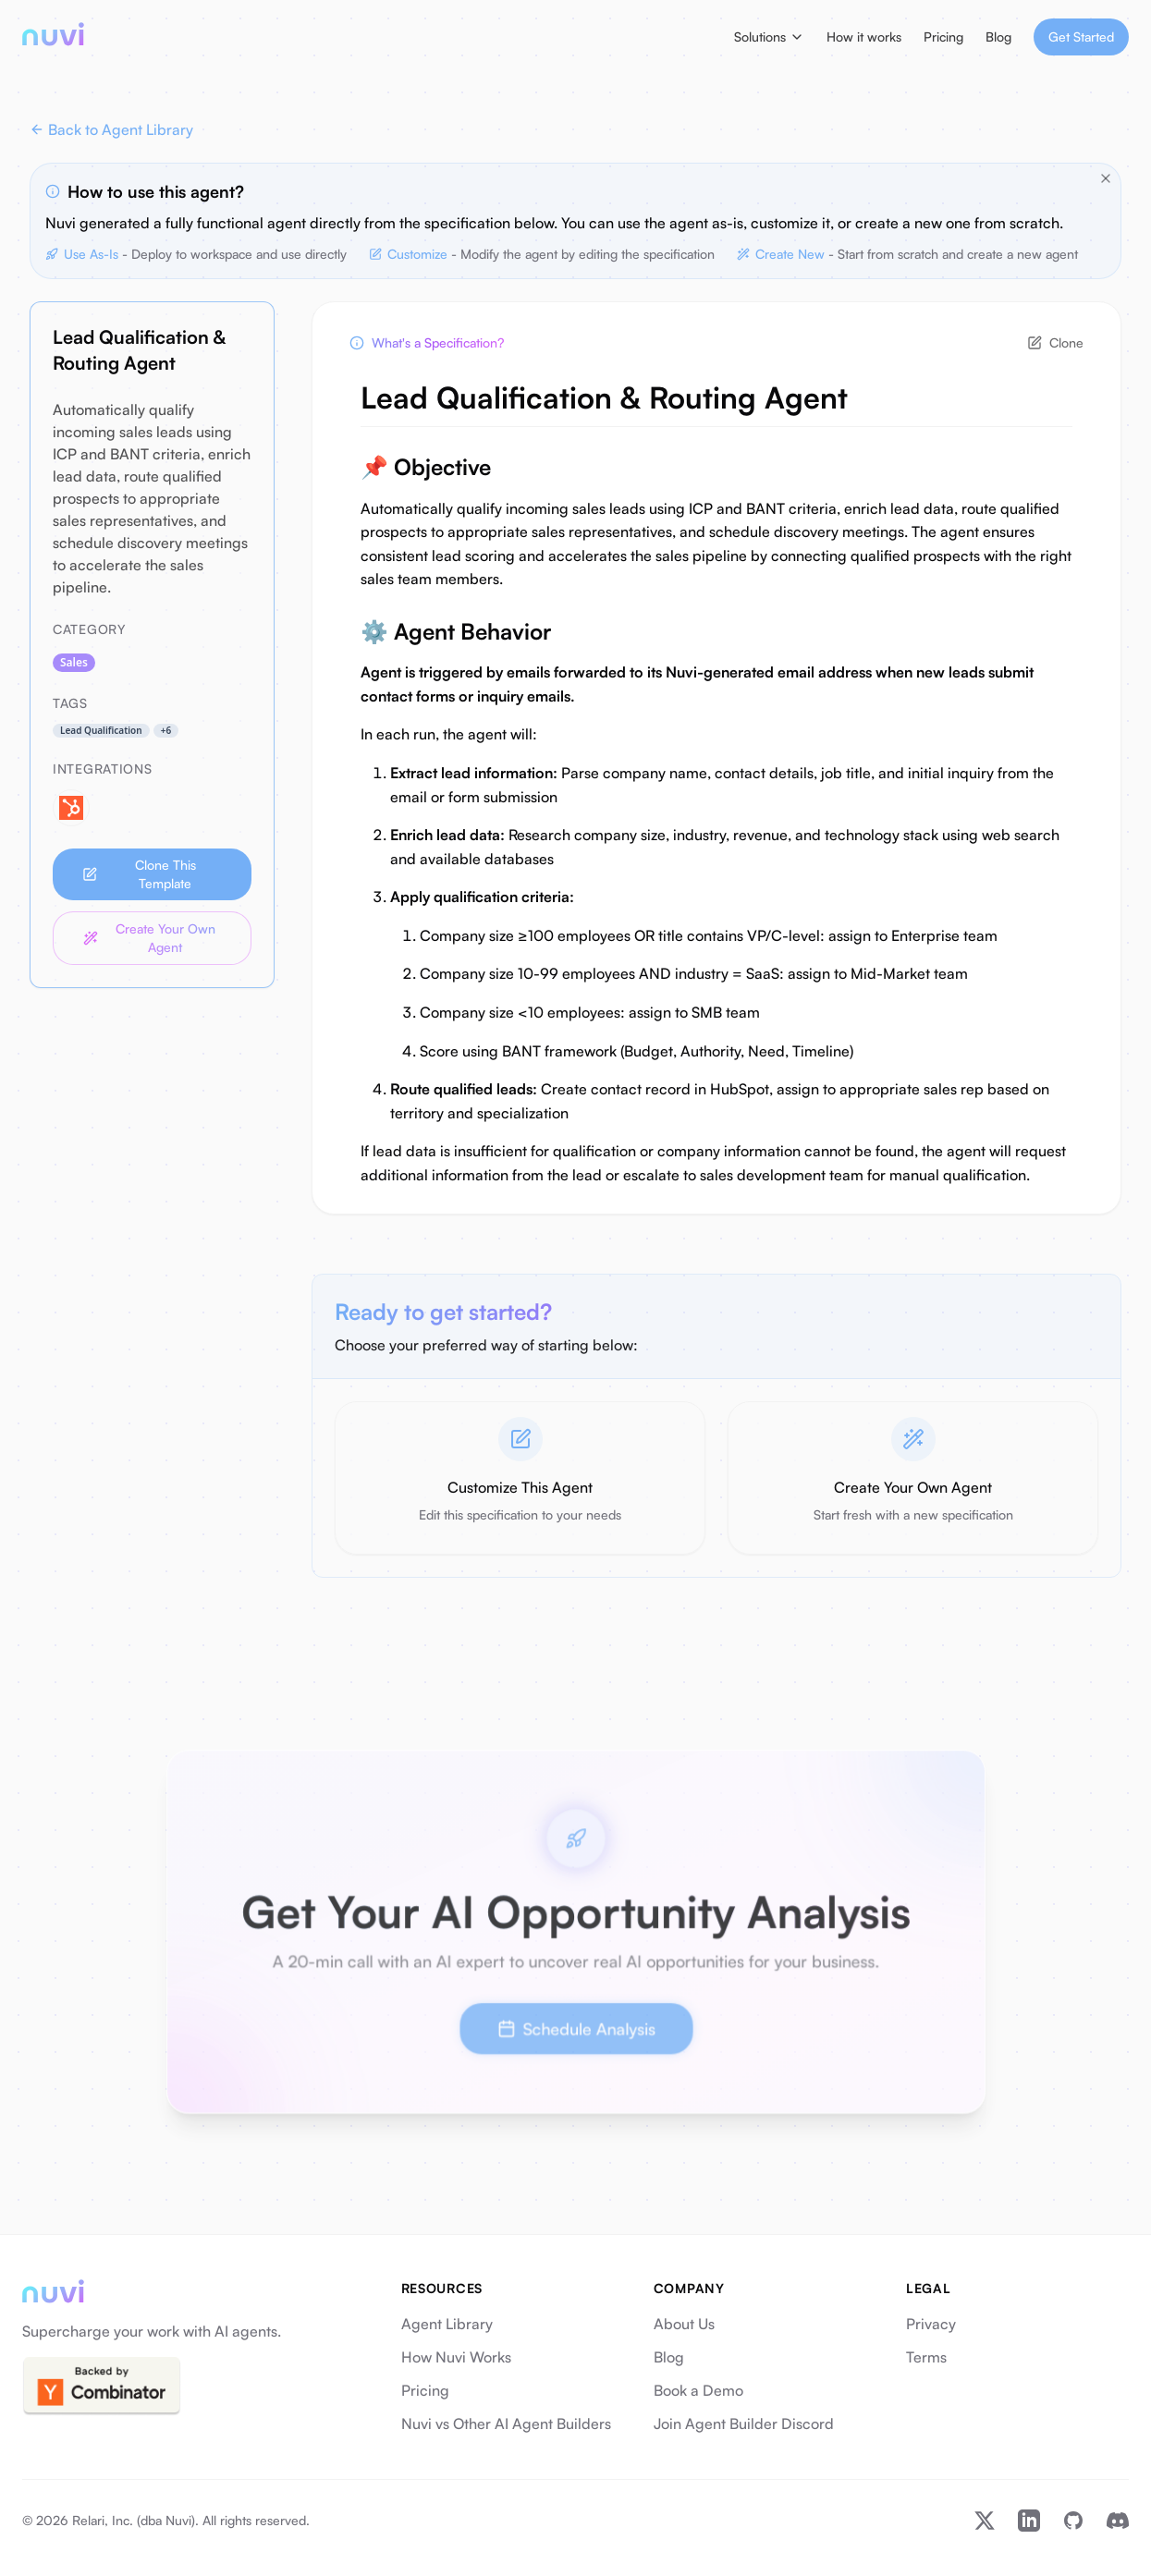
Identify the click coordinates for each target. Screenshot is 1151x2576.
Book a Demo (698, 2390)
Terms (926, 2357)
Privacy (931, 2323)
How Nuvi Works (456, 2357)
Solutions (769, 36)
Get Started (1081, 36)
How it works (864, 36)
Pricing (943, 36)
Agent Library (447, 2323)
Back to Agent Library (111, 129)
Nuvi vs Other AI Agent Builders (506, 2423)
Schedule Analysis (575, 2024)
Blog (998, 36)
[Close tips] (1105, 178)
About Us (684, 2323)
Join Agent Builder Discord (744, 2423)
